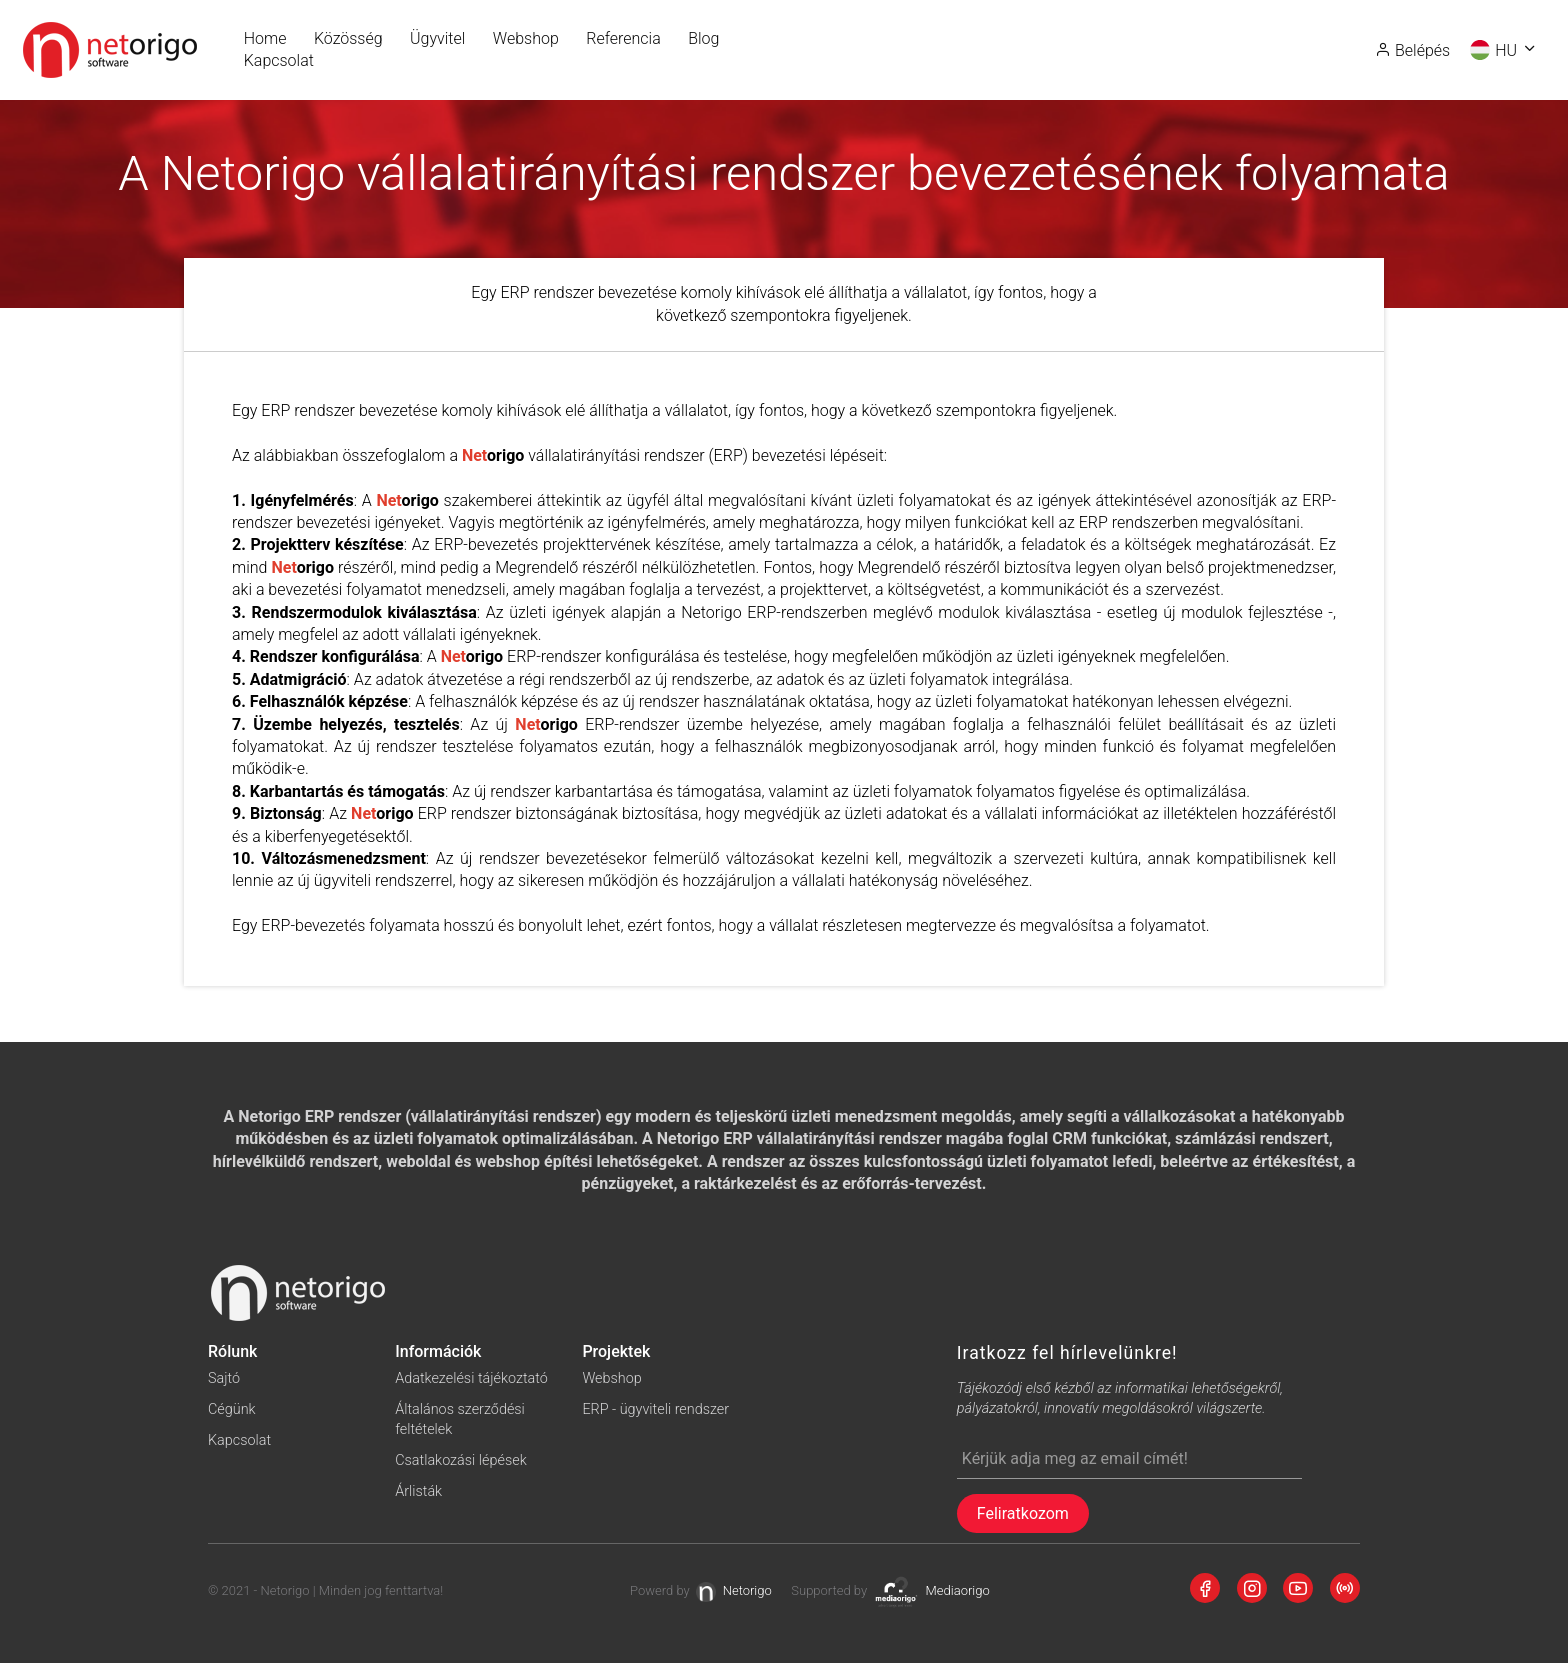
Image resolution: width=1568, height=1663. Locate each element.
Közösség (348, 38)
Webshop (526, 38)
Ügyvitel (437, 38)
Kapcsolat (279, 60)
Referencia (623, 38)
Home (265, 38)
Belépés (1412, 50)
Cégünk (232, 1409)
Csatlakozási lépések (461, 1460)
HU (1504, 51)
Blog (703, 38)
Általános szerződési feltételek (460, 1419)
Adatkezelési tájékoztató (471, 1378)
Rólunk (232, 1351)
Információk (438, 1351)
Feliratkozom (1023, 1513)
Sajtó (224, 1378)
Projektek (616, 1351)
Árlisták (418, 1491)
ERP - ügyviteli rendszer (655, 1409)
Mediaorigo (932, 1592)
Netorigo (734, 1592)
